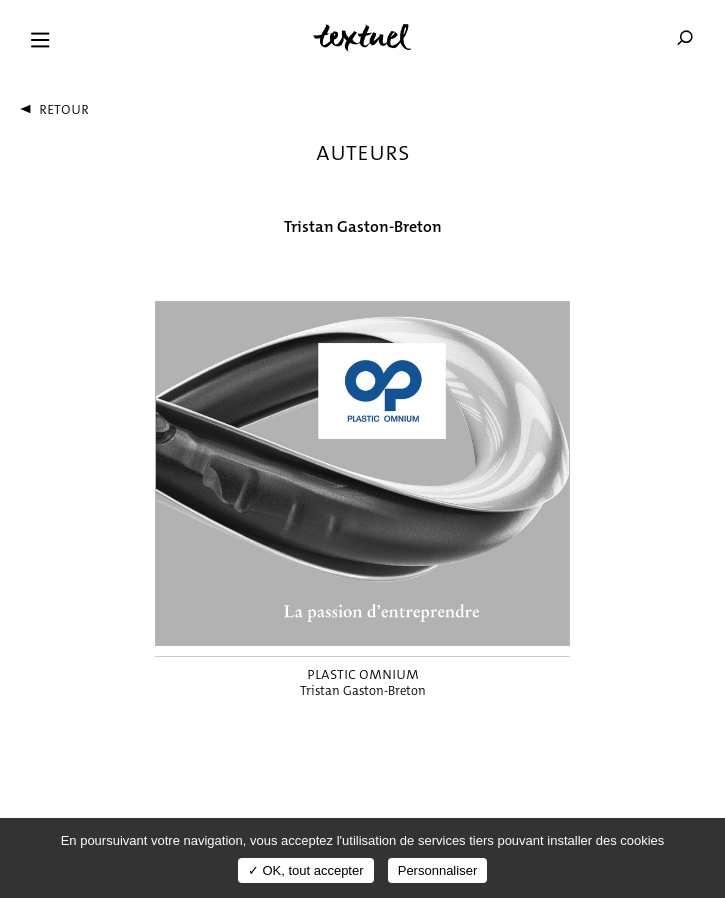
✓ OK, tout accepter (306, 870)
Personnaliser (438, 870)
